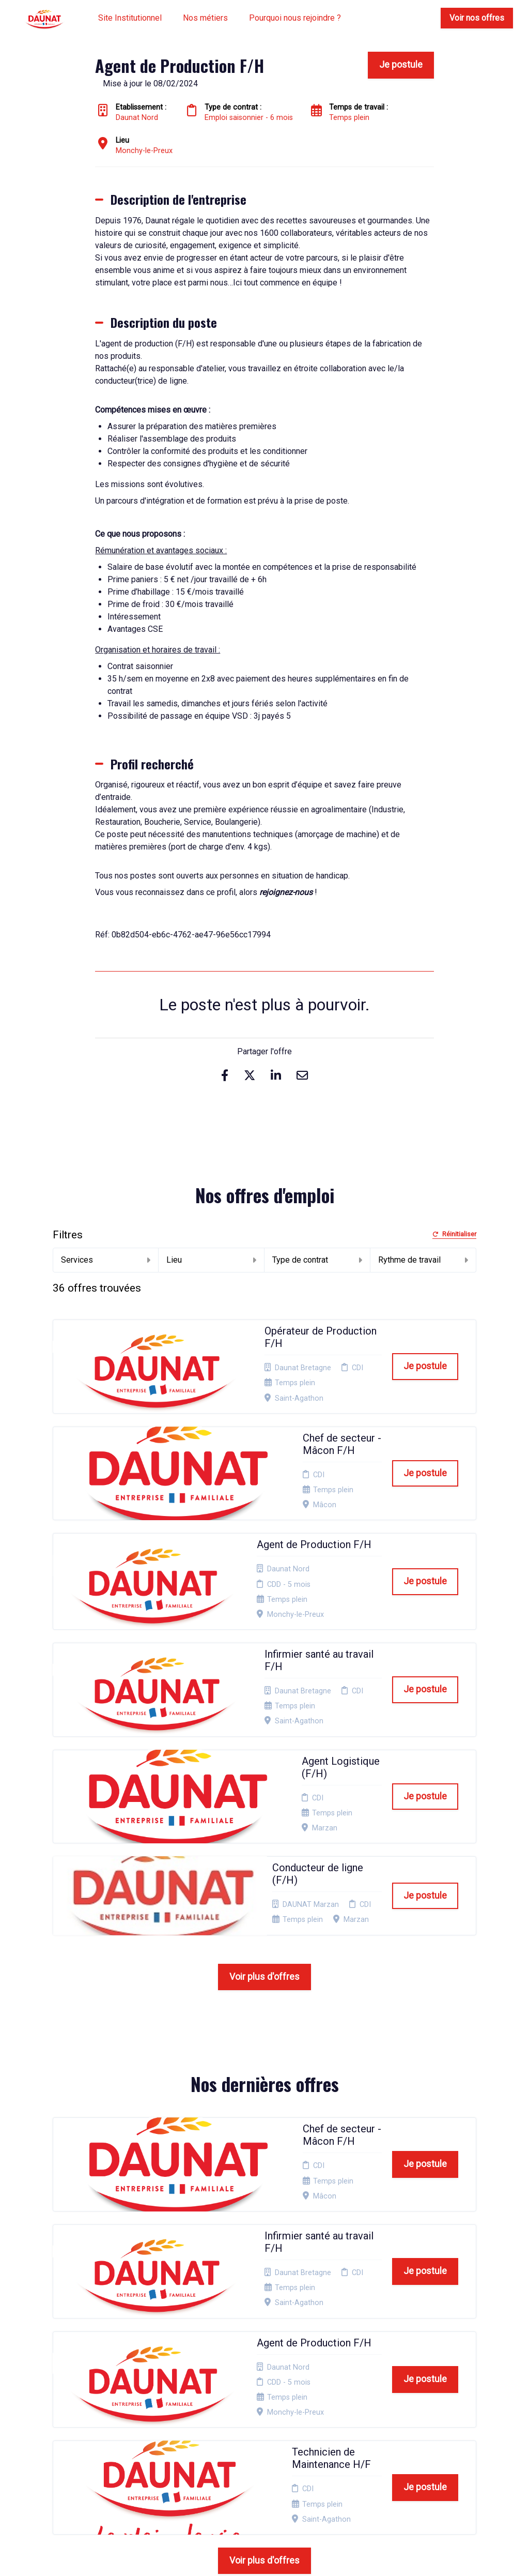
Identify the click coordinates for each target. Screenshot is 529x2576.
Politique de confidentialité (272, 2393)
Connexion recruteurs (266, 2438)
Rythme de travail (423, 1260)
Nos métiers (205, 18)
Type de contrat (317, 1260)
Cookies (261, 2409)
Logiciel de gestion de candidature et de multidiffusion (265, 2557)
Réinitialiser (454, 1234)
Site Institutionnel (130, 18)
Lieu (211, 1260)
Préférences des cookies (269, 2458)
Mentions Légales (263, 2373)
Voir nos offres (476, 18)
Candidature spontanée (190, 2373)
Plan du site (267, 2422)
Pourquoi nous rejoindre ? (295, 18)
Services (105, 1260)
